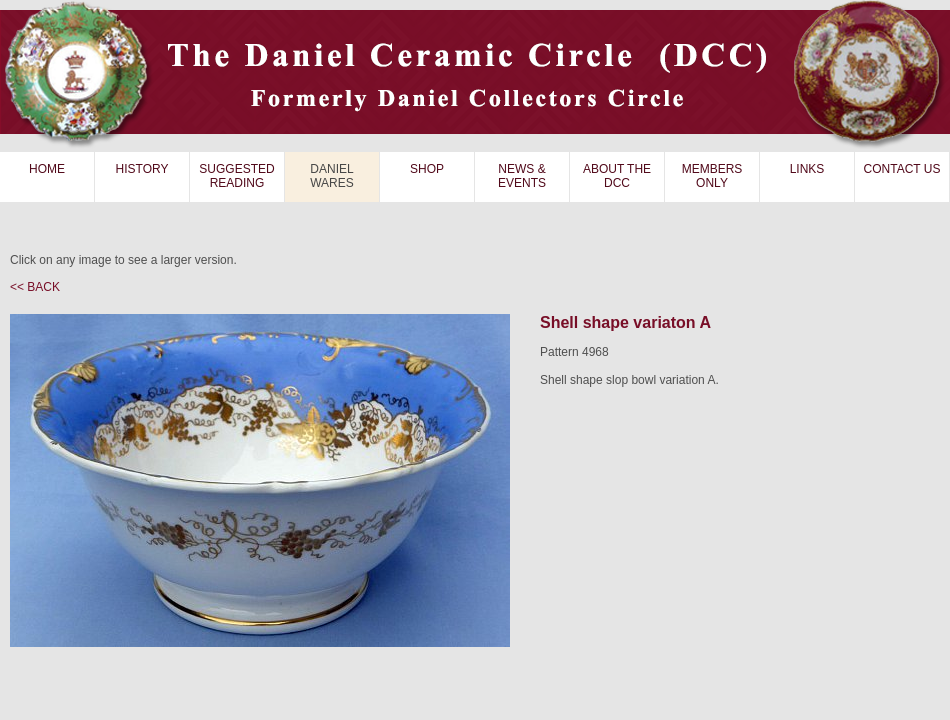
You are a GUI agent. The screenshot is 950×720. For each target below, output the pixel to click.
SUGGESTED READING (236, 176)
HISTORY (142, 169)
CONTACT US (902, 169)
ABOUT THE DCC (617, 176)
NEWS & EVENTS (522, 176)
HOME (47, 169)
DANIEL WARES (332, 176)
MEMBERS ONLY (712, 176)
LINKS (807, 169)
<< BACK (35, 287)
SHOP (427, 169)
